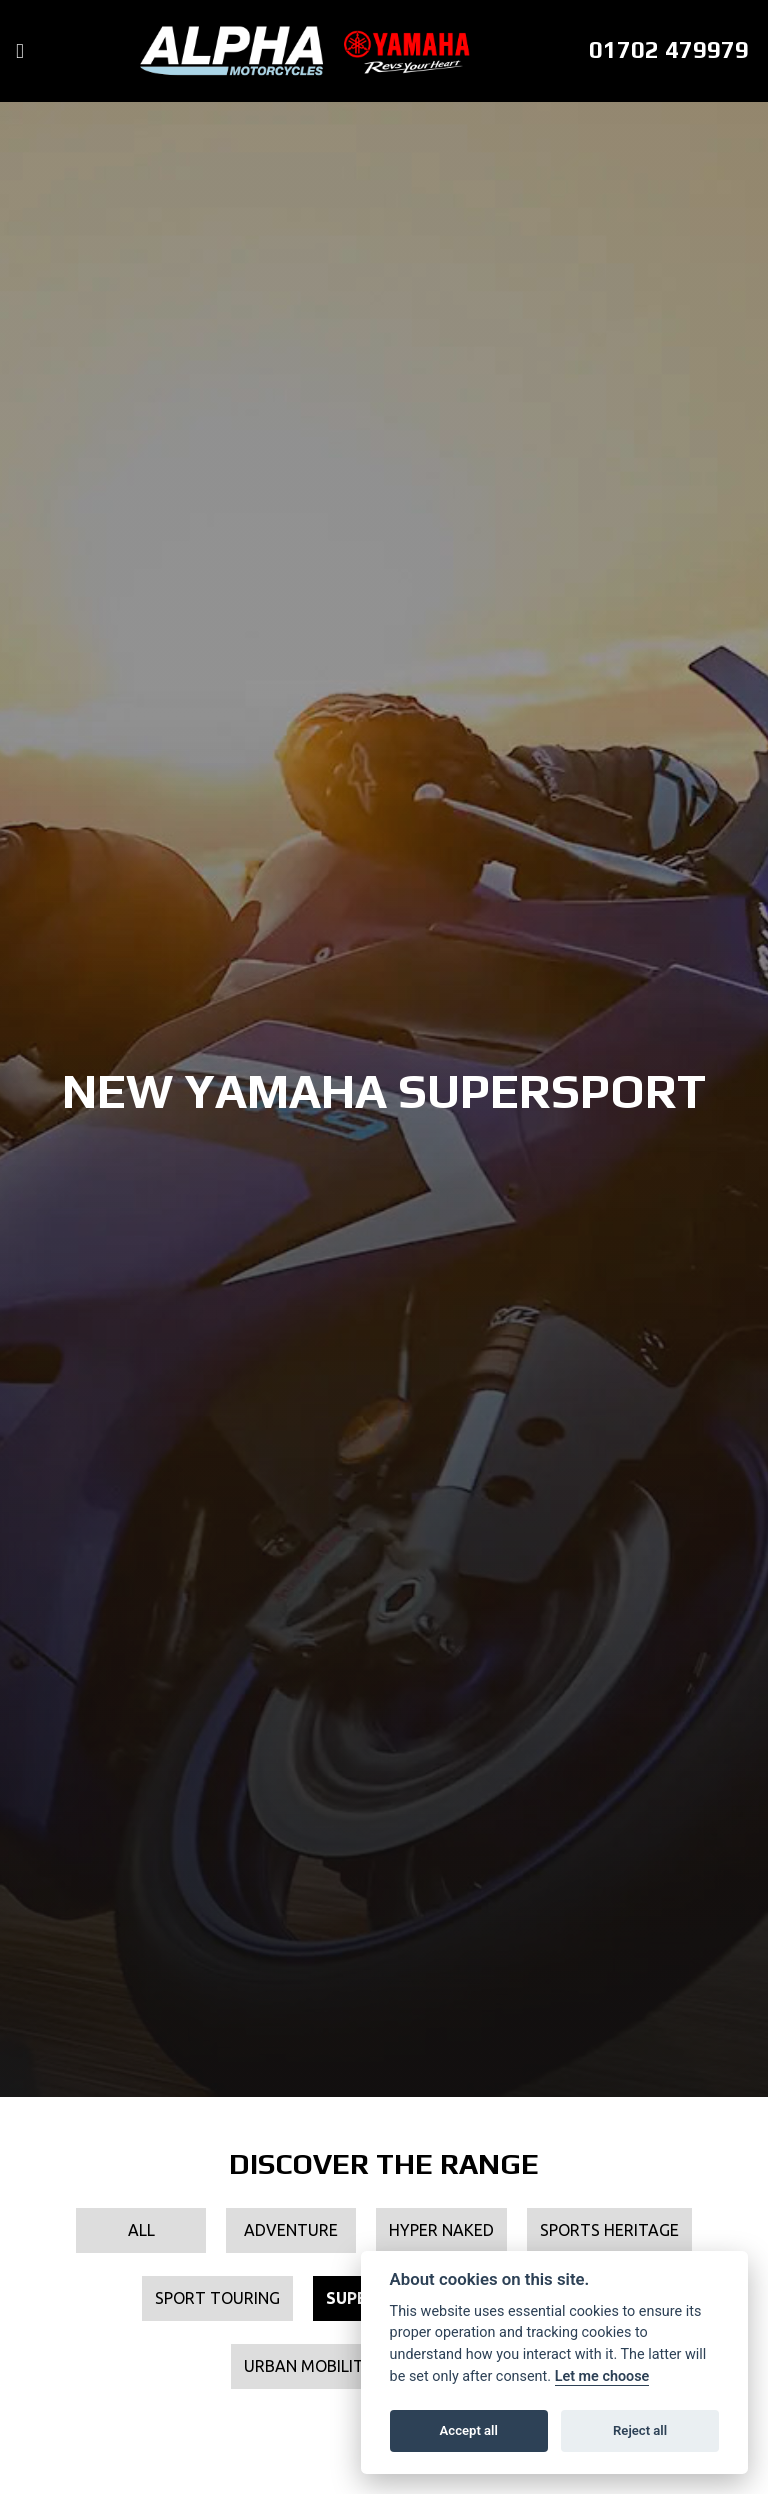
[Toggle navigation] (20, 51)
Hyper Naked (441, 2230)
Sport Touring (217, 2298)
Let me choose (602, 2376)
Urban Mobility (309, 2366)
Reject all (640, 2430)
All (141, 2230)
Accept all (469, 2430)
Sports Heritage (609, 2230)
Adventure (291, 2230)
